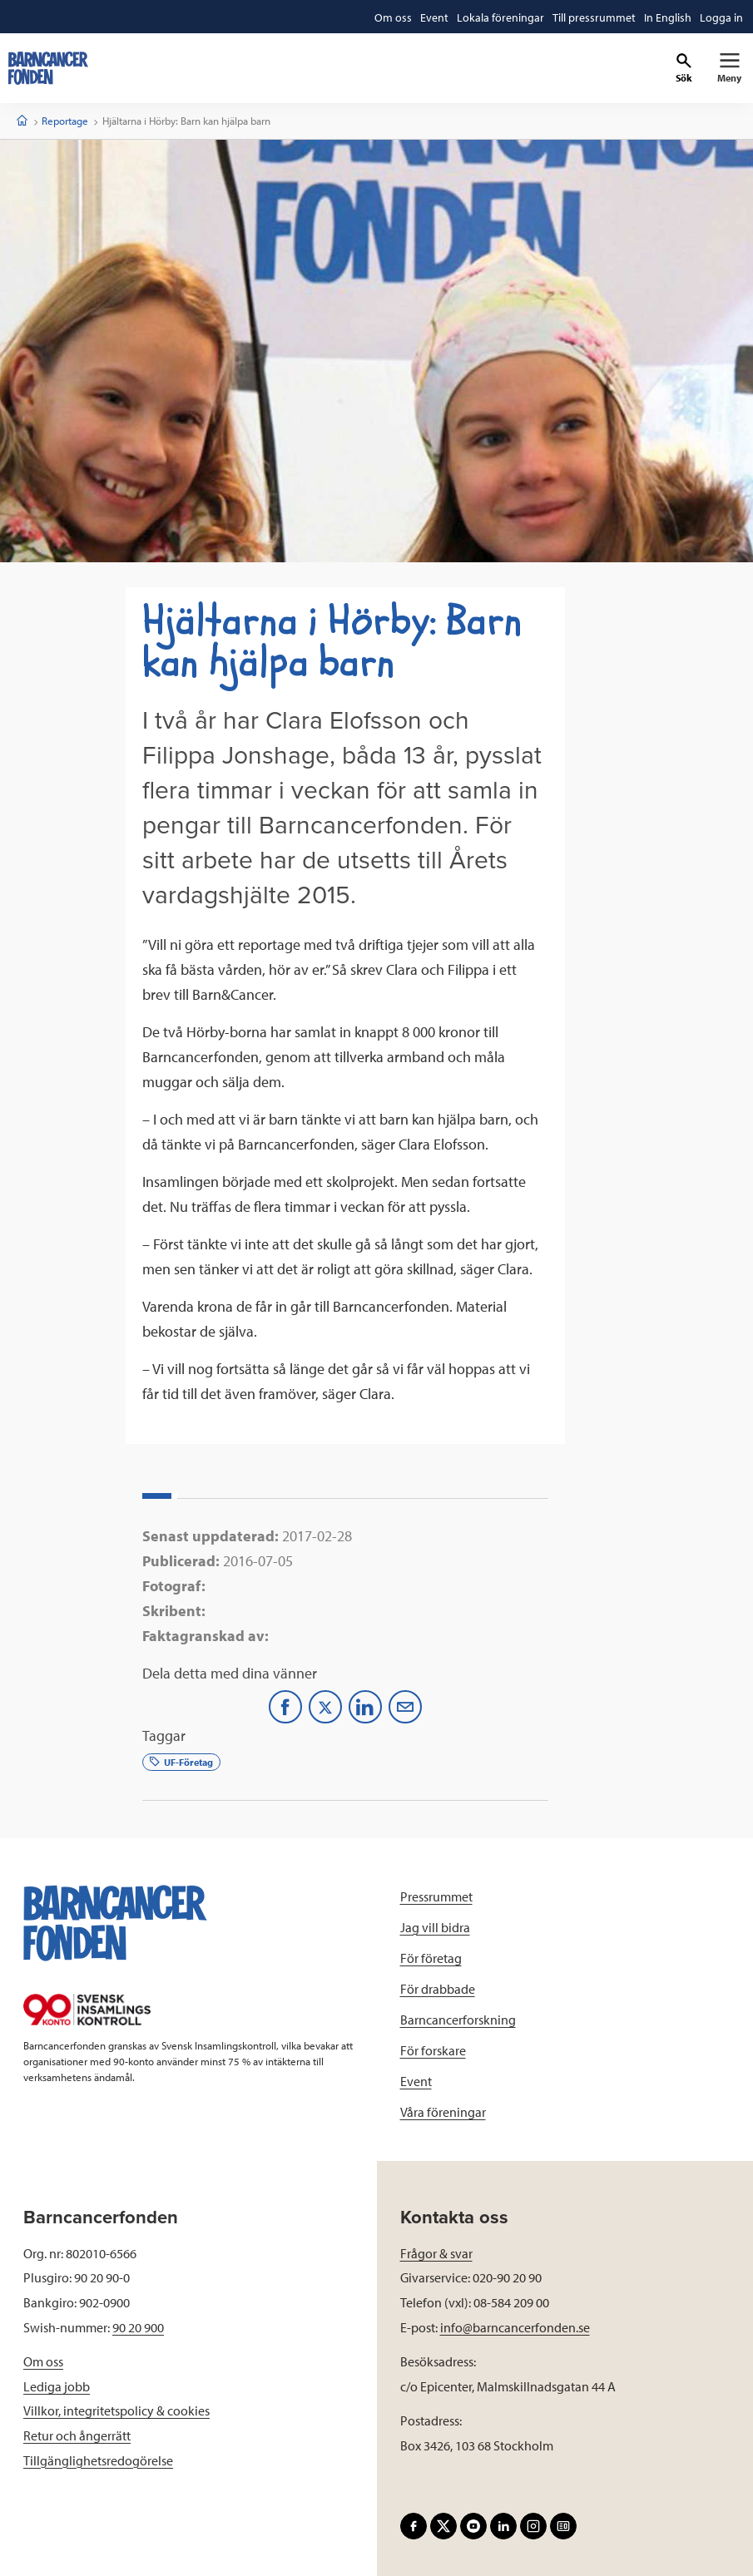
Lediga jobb (56, 2386)
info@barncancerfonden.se (515, 2327)
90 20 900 (138, 2327)
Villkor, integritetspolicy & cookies (116, 2410)
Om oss (43, 2361)
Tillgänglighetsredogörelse (98, 2460)
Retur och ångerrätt (77, 2435)
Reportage (65, 120)
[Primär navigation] (729, 68)
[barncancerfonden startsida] (48, 68)
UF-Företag (181, 1762)
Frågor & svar (436, 2253)
